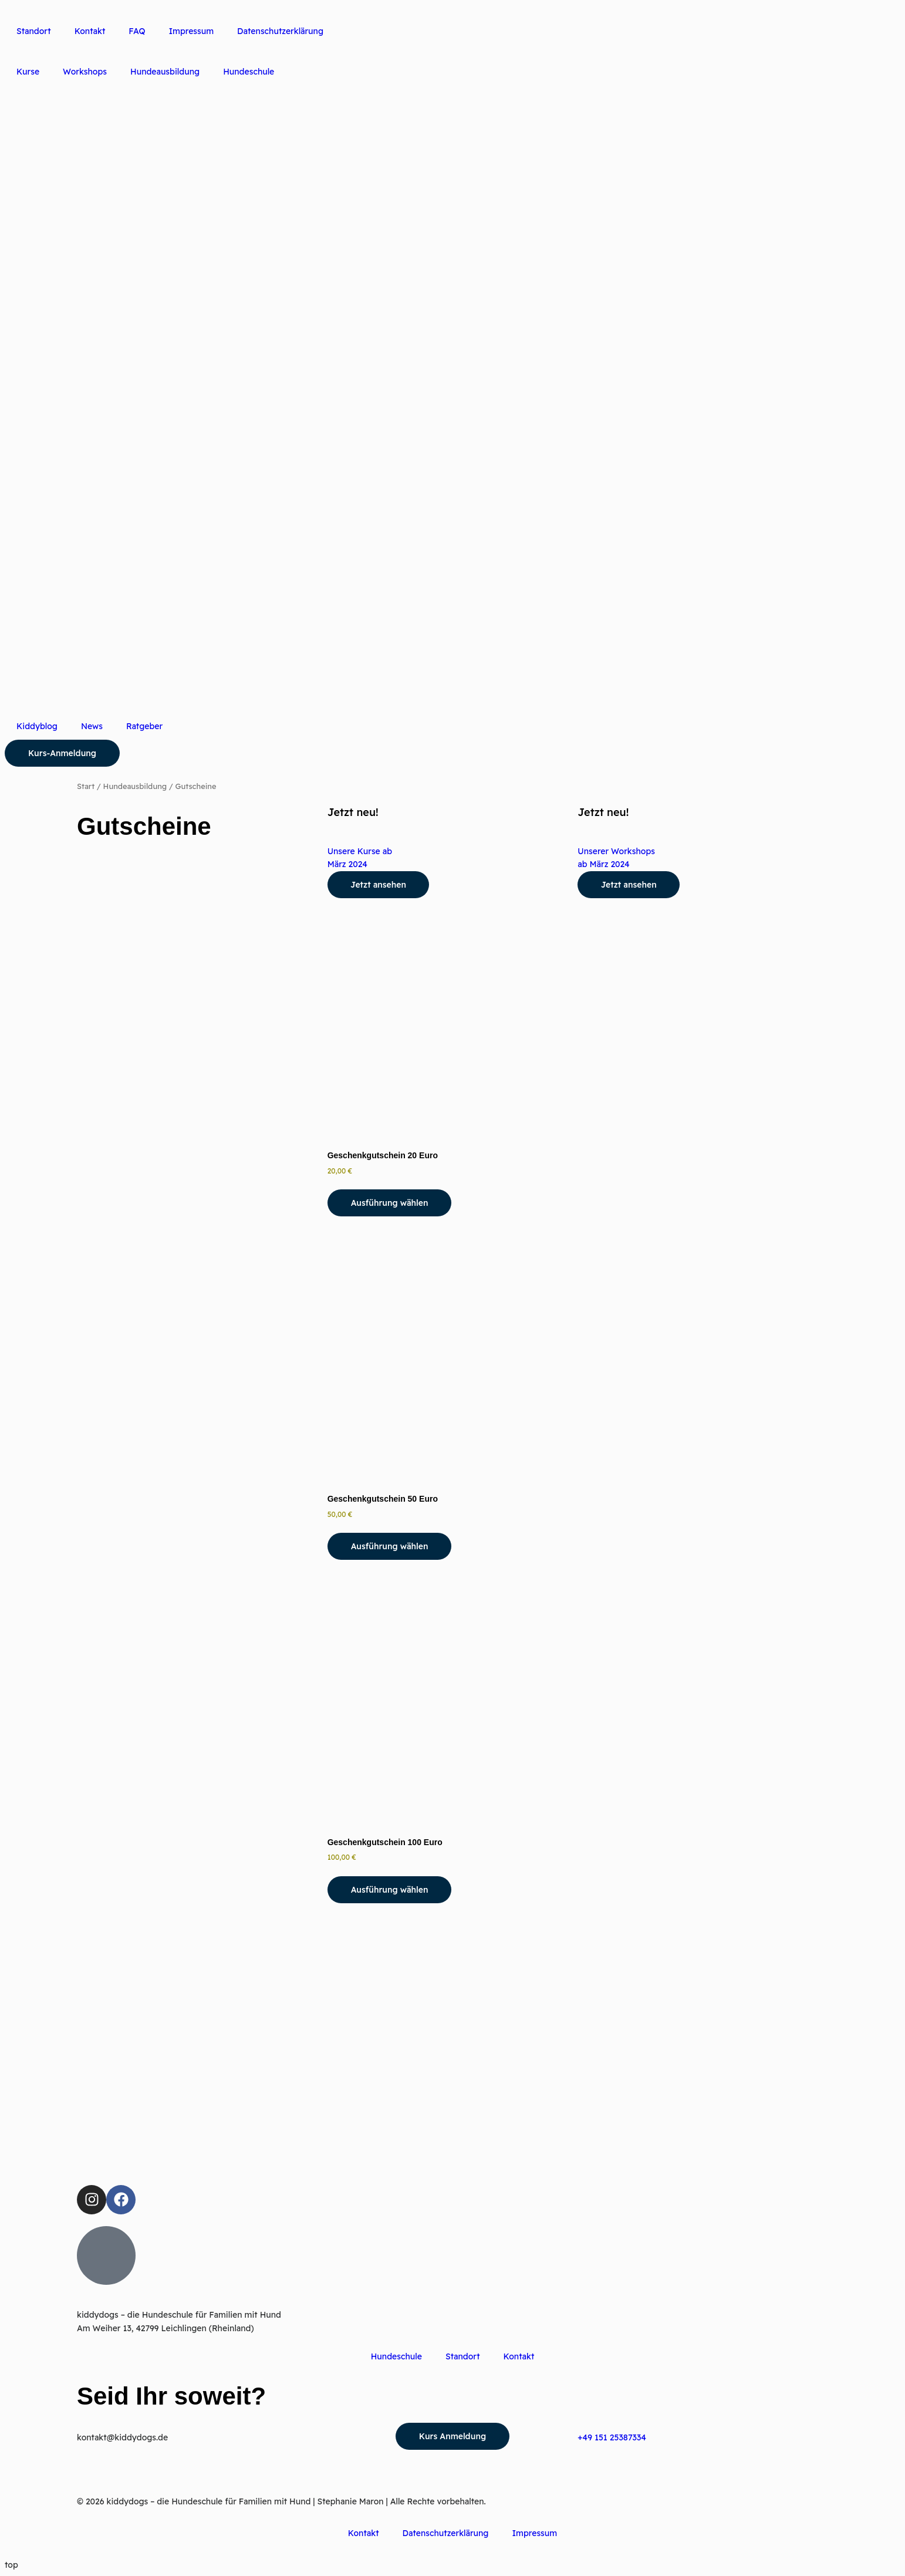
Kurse (27, 71)
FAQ (137, 31)
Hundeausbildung (165, 71)
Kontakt (90, 31)
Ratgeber (144, 726)
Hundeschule (248, 71)
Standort (33, 31)
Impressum (191, 31)
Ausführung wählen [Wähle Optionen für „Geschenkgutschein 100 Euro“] (389, 1889)
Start (85, 786)
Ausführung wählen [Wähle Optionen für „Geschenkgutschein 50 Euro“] (389, 1546)
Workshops (85, 71)
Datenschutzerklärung (280, 31)
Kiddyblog (37, 726)
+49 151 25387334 (612, 2437)
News (92, 726)
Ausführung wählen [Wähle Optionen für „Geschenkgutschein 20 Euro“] (389, 1203)
